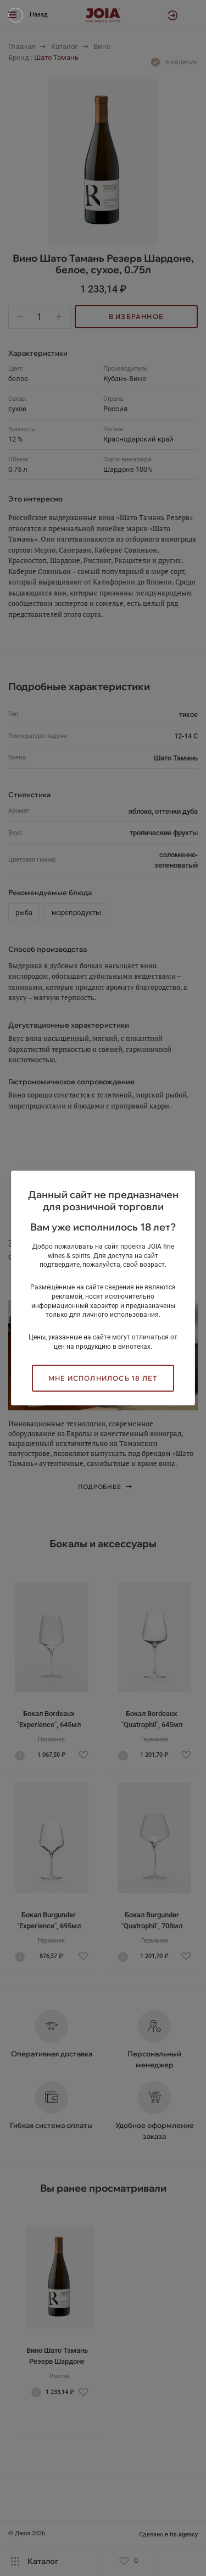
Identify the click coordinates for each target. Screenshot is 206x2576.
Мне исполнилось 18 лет (103, 1378)
